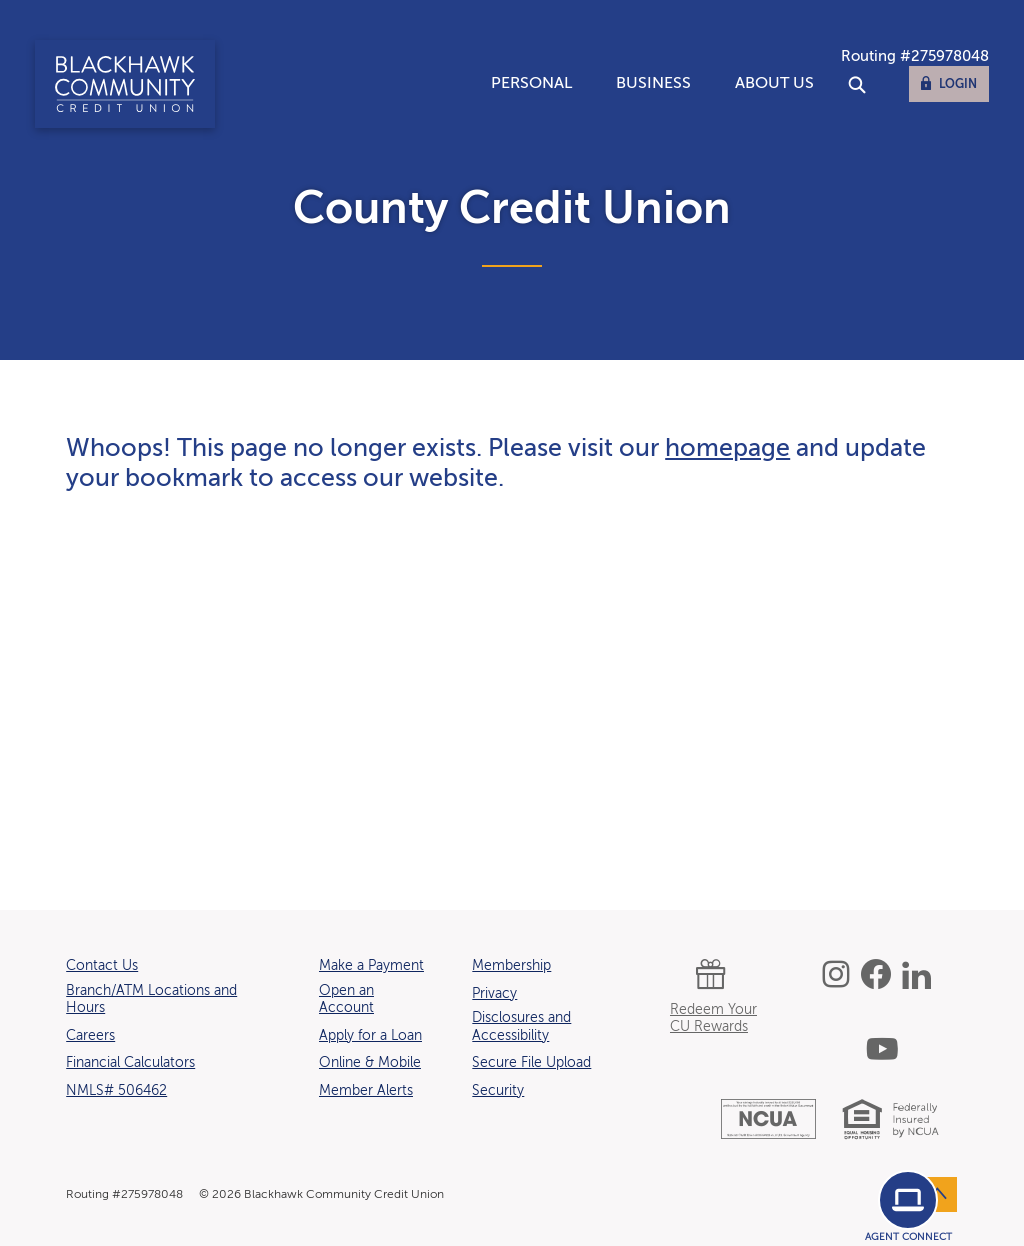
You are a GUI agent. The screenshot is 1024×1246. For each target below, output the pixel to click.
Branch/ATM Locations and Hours (151, 1000)
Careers (90, 1036)
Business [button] (653, 84)
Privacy (494, 994)
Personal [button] (531, 84)
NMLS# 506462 (116, 1091)
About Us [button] (774, 84)
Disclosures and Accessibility (521, 1027)
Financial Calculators (130, 1063)
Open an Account (346, 1000)
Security (498, 1091)
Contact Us (102, 966)
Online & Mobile (370, 1063)
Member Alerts (366, 1091)
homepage (727, 449)
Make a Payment (371, 966)
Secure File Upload (531, 1063)
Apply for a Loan (370, 1036)
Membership (511, 966)
